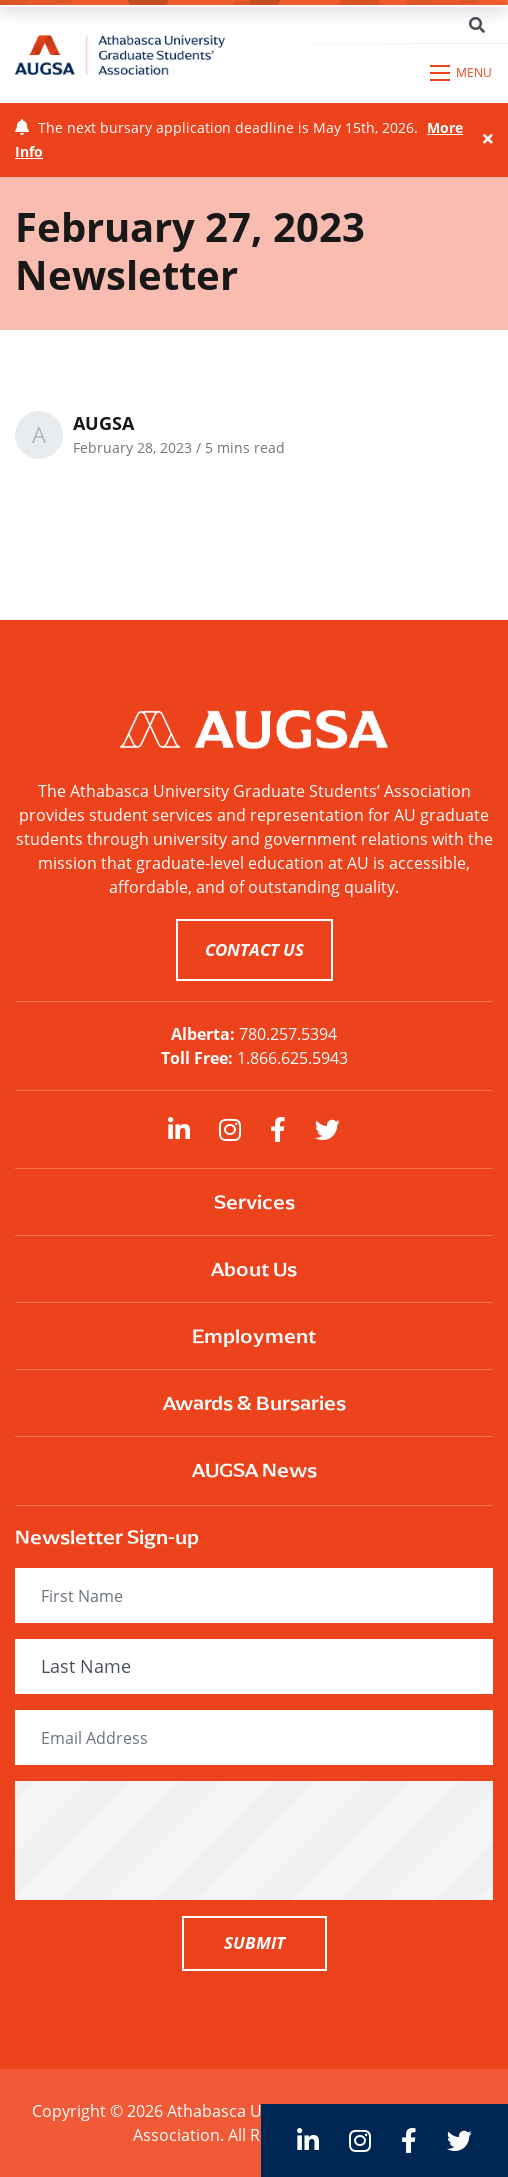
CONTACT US (254, 949)
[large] (179, 1129)
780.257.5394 (288, 1034)
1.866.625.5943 (292, 1058)
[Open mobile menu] (461, 73)
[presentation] (254, 1840)
